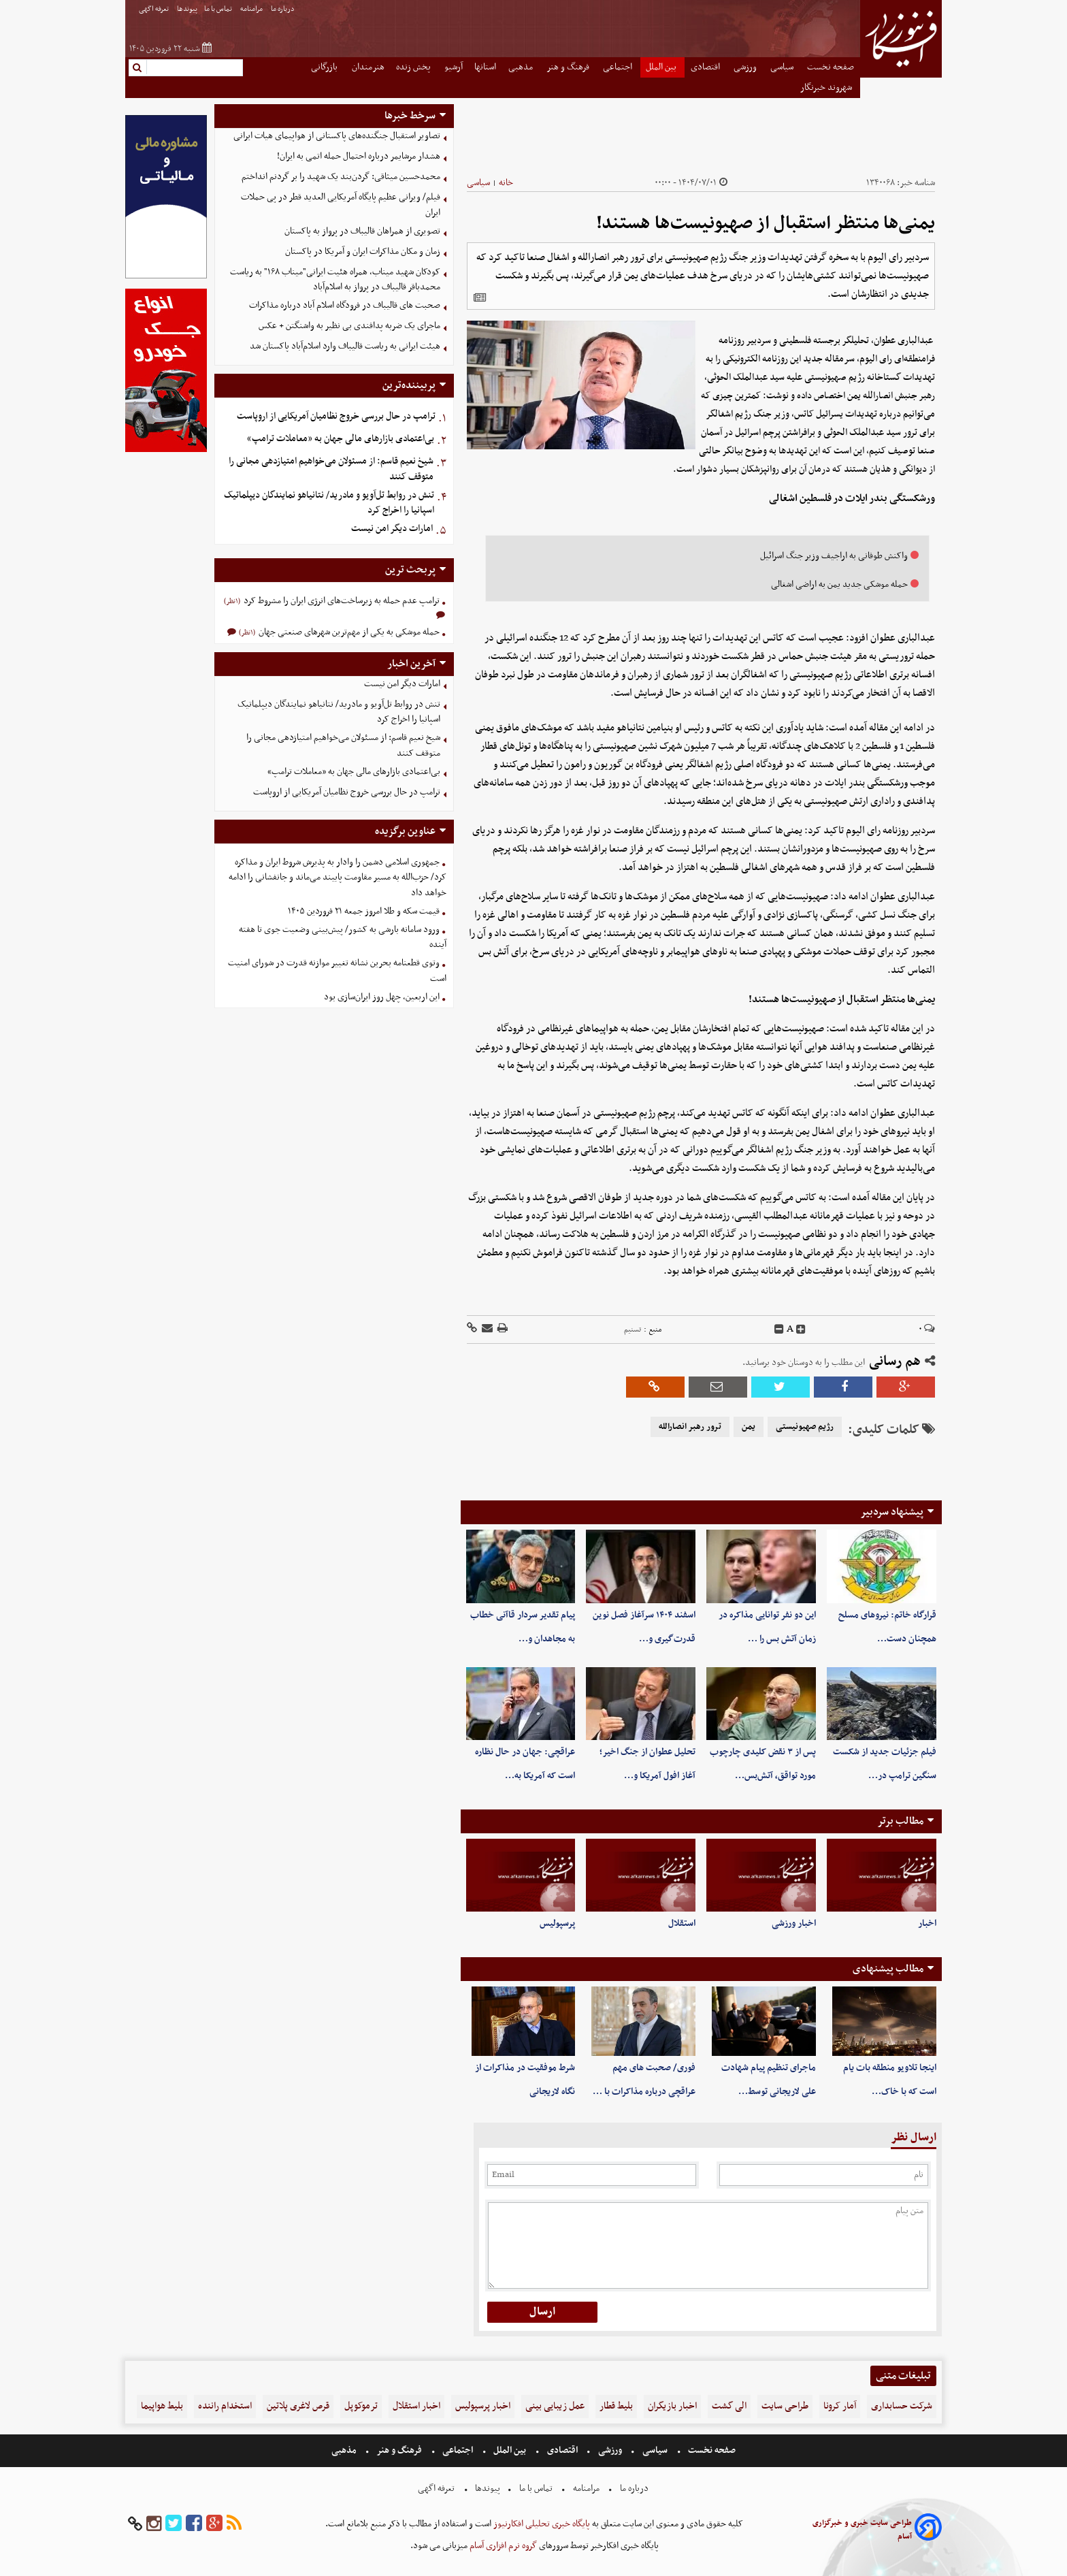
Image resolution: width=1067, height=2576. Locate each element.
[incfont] (801, 1329)
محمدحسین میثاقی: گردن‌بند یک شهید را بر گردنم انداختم (341, 176)
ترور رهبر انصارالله (690, 1426)
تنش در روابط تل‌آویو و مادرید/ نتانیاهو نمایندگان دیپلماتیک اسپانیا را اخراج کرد (329, 503)
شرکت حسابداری (901, 2406)
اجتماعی (618, 67)
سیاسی (782, 67)
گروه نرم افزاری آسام (502, 2546)
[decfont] (779, 1329)
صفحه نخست (830, 67)
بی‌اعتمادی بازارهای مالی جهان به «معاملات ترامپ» (340, 438)
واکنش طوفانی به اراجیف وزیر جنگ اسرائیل (834, 556)
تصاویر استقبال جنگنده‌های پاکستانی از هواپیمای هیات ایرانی (336, 136)
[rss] (234, 2523)
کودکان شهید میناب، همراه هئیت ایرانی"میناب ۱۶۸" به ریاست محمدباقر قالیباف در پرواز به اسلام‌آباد (335, 279)
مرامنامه (252, 9)
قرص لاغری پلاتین (298, 2406)
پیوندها (187, 9)
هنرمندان (368, 67)
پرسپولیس (557, 1923)
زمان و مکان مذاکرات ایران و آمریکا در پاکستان (362, 251)
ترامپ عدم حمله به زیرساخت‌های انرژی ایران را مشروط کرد (341, 601)
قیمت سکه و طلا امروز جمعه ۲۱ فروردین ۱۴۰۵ (364, 911)
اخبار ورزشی (794, 1923)
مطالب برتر (900, 1821)
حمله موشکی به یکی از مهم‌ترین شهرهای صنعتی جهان (348, 632)
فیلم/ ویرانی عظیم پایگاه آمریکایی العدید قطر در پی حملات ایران (340, 205)
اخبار (927, 1923)
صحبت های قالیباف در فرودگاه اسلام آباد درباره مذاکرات (344, 305)
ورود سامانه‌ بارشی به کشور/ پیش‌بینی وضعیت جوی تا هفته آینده (342, 937)
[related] (480, 297)
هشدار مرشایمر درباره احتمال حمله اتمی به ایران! (358, 156)
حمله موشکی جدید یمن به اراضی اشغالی (839, 584)
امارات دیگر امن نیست (392, 528)
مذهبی (521, 67)
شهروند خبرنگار (827, 87)
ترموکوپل (361, 2406)
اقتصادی (706, 67)
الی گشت (729, 2406)
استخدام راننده (225, 2406)
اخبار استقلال (416, 2406)
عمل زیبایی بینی (555, 2406)
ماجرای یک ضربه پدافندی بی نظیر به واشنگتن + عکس (349, 326)
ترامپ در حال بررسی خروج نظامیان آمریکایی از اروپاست (336, 416)
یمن (748, 1426)
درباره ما (283, 9)
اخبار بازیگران (672, 2406)
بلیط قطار (616, 2406)
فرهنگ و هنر (568, 67)
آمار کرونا (839, 2406)
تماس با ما (218, 9)
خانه (506, 183)
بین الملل (662, 67)
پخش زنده (414, 67)
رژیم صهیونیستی (805, 1426)
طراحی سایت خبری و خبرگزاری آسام (862, 2529)
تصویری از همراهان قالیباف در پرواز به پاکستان (362, 231)
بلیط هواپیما (162, 2406)
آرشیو (453, 67)
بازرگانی (325, 67)
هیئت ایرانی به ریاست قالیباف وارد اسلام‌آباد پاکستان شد (345, 346)
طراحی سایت (784, 2406)
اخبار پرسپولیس (482, 2406)
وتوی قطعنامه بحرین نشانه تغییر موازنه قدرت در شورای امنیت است (337, 970)
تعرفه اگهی (154, 9)
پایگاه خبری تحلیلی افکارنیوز (540, 2524)
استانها (485, 67)
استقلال (681, 1923)
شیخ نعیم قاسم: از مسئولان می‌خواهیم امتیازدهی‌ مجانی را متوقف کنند (331, 469)
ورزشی (746, 67)
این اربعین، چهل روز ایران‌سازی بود (382, 997)
